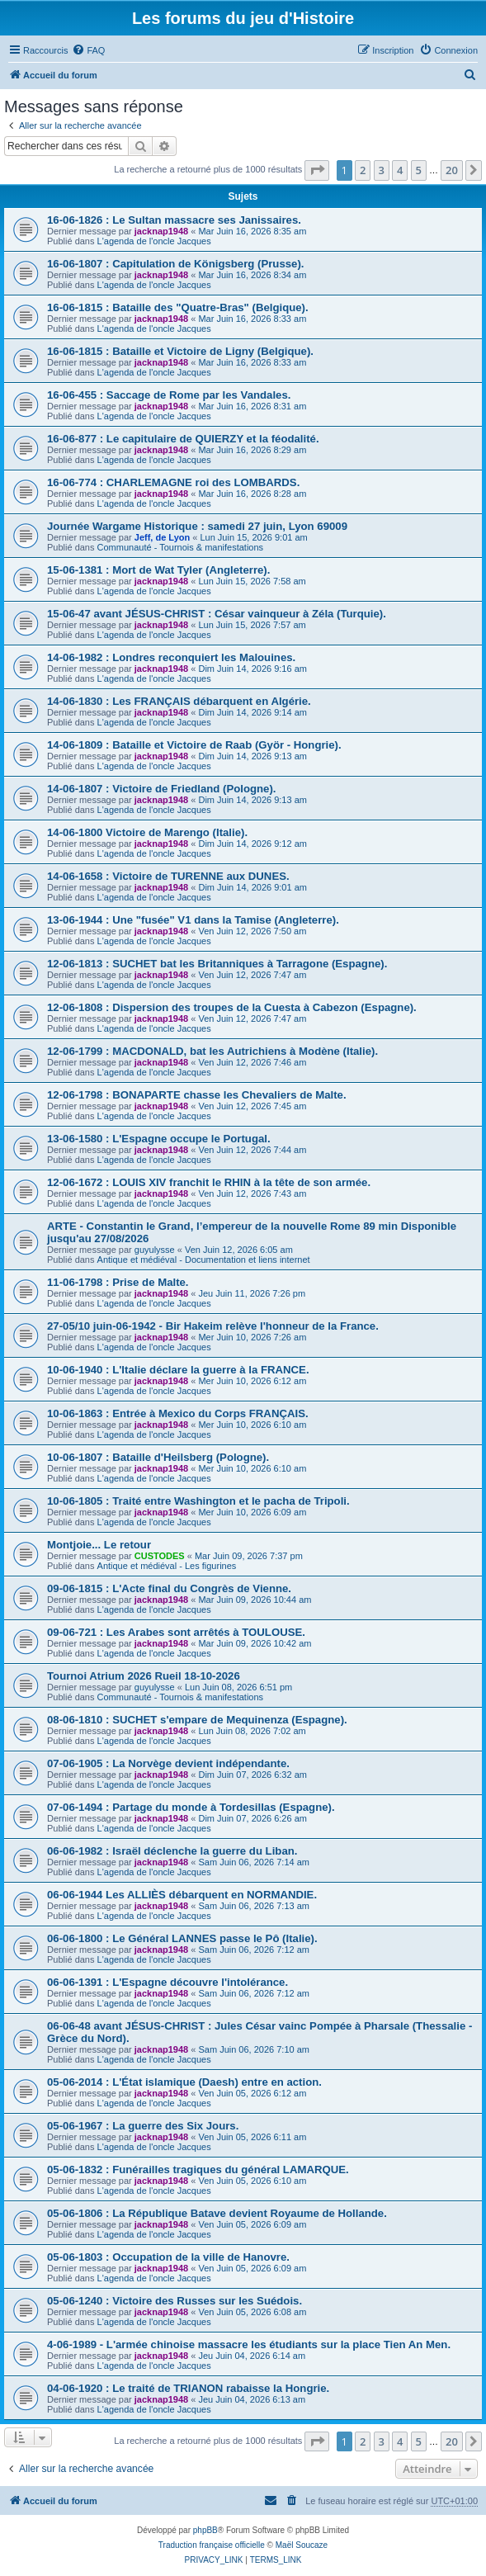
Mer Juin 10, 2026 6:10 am (252, 1425)
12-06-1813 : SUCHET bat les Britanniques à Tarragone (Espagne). (217, 963)
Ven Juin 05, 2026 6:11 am (252, 2137)
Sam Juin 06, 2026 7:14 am (253, 1862)
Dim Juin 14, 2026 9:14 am (252, 712)
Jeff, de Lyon (162, 537)
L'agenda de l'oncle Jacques (154, 241)
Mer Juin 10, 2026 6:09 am (252, 1512)
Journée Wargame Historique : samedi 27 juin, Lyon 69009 (197, 526)
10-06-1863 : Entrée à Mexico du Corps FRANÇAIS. (178, 1413)
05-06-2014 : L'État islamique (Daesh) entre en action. (184, 2082)
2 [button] (363, 170)
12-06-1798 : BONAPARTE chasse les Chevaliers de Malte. (197, 1095)
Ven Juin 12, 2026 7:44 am (252, 1150)
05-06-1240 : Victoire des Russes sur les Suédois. (174, 2301)
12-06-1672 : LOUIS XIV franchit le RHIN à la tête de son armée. (208, 1182)
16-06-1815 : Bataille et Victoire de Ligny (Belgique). (180, 351)
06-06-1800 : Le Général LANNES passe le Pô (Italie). (182, 1938)
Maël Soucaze (302, 2545)
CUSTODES (159, 1556)
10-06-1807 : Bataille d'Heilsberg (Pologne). (158, 1457)
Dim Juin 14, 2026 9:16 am (252, 669)
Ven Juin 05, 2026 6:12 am (252, 2093)
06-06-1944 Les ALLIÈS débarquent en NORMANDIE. (182, 1894)
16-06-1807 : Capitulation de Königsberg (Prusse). (175, 264)
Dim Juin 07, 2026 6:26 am (252, 1818)
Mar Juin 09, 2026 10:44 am (254, 1600)
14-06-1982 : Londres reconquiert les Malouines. (171, 657)
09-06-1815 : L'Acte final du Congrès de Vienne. (169, 1588)
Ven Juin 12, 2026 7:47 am (252, 975)
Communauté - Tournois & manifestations (180, 547)
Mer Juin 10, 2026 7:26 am (252, 1337)
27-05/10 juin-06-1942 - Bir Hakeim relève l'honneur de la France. (213, 1326)
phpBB (205, 2530)
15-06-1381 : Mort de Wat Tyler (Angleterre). (158, 570)
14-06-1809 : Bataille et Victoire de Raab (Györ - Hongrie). (194, 745)
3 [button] (382, 170)
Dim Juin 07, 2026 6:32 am (252, 1775)
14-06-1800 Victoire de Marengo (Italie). (147, 832)
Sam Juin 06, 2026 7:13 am (253, 1906)
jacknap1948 (161, 231)
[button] (316, 170)
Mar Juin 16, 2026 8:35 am (252, 231)
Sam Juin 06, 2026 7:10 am (253, 2049)
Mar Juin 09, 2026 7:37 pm (249, 1556)
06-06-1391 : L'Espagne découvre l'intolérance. (167, 1982)
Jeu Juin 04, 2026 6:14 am (251, 2356)
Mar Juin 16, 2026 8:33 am (252, 319)
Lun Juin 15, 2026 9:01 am (253, 537)
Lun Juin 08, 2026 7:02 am (251, 1731)
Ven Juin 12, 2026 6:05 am (239, 1250)
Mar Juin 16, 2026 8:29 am (252, 450)
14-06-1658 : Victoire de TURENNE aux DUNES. (168, 876)
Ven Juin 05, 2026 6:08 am (252, 2312)
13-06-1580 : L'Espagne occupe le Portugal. (159, 1138)
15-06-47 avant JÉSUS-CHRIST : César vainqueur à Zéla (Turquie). (216, 613)
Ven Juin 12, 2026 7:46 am (252, 1062)
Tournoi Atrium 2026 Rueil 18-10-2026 (143, 1676)
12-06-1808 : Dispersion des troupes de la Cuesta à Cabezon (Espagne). (232, 1007)
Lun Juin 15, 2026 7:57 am (251, 625)
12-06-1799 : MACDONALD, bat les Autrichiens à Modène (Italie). (212, 1051)
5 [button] (419, 170)
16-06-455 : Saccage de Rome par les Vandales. (168, 395)
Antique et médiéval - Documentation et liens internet (203, 1259)
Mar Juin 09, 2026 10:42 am (254, 1643)
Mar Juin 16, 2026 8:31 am (252, 406)
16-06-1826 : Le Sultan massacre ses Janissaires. (174, 220)
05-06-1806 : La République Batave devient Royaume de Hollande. (217, 2213)
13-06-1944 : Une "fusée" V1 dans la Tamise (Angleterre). (193, 920)
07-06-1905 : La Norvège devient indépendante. (168, 1763)
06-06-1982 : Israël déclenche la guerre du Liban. (172, 1851)
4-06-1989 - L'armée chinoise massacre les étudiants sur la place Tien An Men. (249, 2344)
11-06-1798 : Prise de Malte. (118, 1282)
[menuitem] (88, 50)
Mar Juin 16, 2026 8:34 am (252, 275)
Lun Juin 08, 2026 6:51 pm (238, 1687)
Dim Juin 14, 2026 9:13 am (252, 756)
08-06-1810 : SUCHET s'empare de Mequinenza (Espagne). (197, 1719)
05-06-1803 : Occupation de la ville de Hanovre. (168, 2257)
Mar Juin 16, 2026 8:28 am (252, 494)
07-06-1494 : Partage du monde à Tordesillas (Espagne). (191, 1807)
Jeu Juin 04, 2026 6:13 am (251, 2399)
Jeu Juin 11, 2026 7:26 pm (251, 1293)
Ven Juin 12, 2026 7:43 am (252, 1193)
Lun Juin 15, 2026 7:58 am (251, 581)
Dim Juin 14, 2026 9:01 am (252, 887)
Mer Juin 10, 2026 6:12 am (252, 1381)
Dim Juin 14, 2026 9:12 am (252, 843)
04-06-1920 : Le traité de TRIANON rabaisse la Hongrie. (188, 2388)
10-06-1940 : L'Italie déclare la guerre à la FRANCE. (178, 1370)
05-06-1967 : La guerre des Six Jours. (142, 2126)
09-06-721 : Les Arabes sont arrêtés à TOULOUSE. (176, 1632)
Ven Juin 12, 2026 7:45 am (252, 1106)
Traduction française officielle (211, 2545)
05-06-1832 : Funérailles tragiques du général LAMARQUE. (198, 2169)
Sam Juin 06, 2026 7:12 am (253, 1949)
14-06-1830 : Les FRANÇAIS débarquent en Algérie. (179, 701)
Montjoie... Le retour (99, 1545)
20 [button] (452, 170)
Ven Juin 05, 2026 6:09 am (252, 2224)
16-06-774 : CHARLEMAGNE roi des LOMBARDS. (173, 482)
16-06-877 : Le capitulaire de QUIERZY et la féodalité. (183, 438)
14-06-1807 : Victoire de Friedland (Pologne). (161, 788)
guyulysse (154, 1250)
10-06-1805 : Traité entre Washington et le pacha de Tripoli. (198, 1501)
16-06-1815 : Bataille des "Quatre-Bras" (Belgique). (178, 307)
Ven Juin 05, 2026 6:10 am (252, 2181)
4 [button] (400, 170)
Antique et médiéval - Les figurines (167, 1566)
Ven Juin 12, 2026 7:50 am (252, 931)
